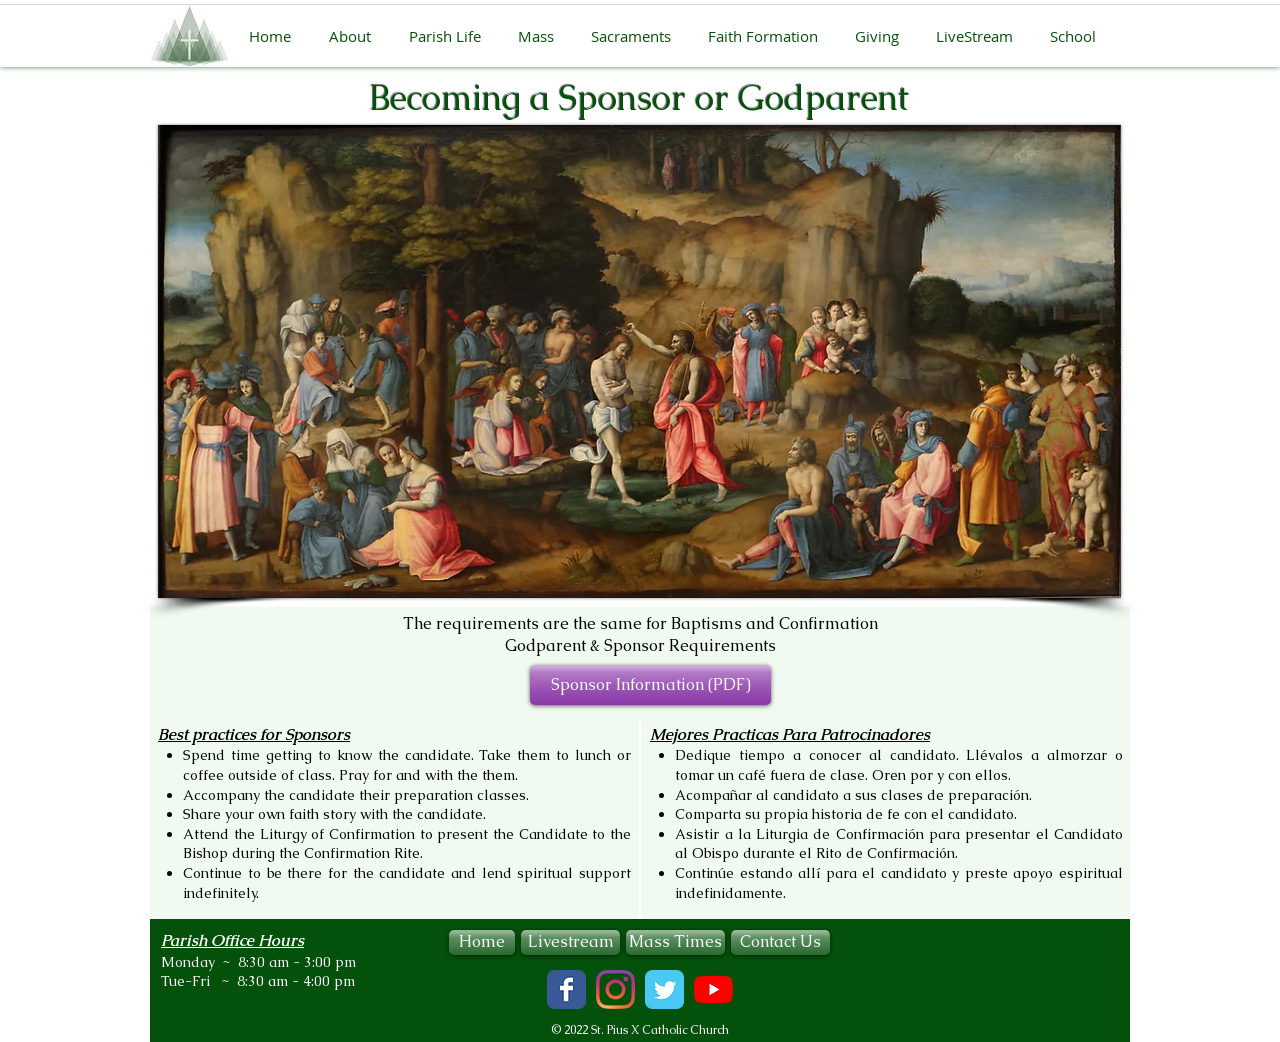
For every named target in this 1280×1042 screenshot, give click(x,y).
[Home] (482, 942)
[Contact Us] (780, 942)
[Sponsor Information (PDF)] (650, 685)
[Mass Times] (675, 942)
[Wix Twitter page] (664, 989)
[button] (356, 36)
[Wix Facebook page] (566, 989)
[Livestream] (570, 942)
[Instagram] (615, 989)
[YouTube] (713, 989)
